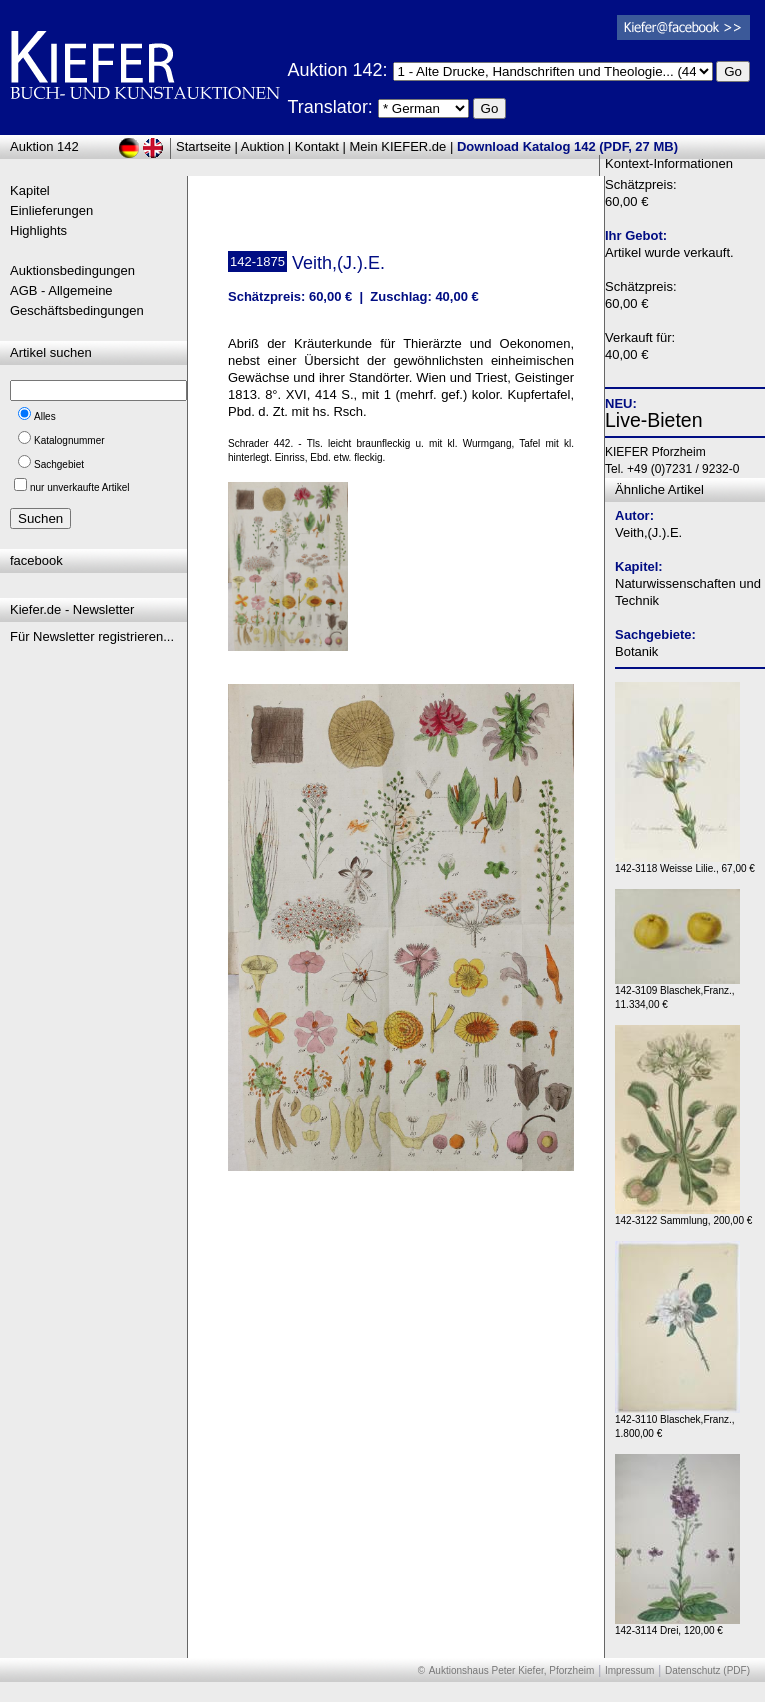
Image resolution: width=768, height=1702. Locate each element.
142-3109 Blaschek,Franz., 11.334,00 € (677, 992)
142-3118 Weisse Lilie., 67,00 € (685, 863)
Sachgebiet (59, 464)
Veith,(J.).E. (648, 532)
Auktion (262, 146)
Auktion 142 (44, 146)
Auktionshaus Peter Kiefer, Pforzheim (512, 1670)
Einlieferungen (51, 210)
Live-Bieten (654, 420)
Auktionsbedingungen (72, 270)
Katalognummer (69, 440)
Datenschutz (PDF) (707, 1670)
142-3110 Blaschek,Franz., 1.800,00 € (677, 1421)
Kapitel (30, 190)
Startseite (203, 146)
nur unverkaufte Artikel (80, 487)
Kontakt (317, 146)
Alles (45, 416)
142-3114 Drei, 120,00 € (677, 1625)
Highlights (38, 230)
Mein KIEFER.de (398, 146)
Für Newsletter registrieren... (92, 636)
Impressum (629, 1670)
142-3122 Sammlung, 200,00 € (683, 1215)
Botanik (636, 651)
